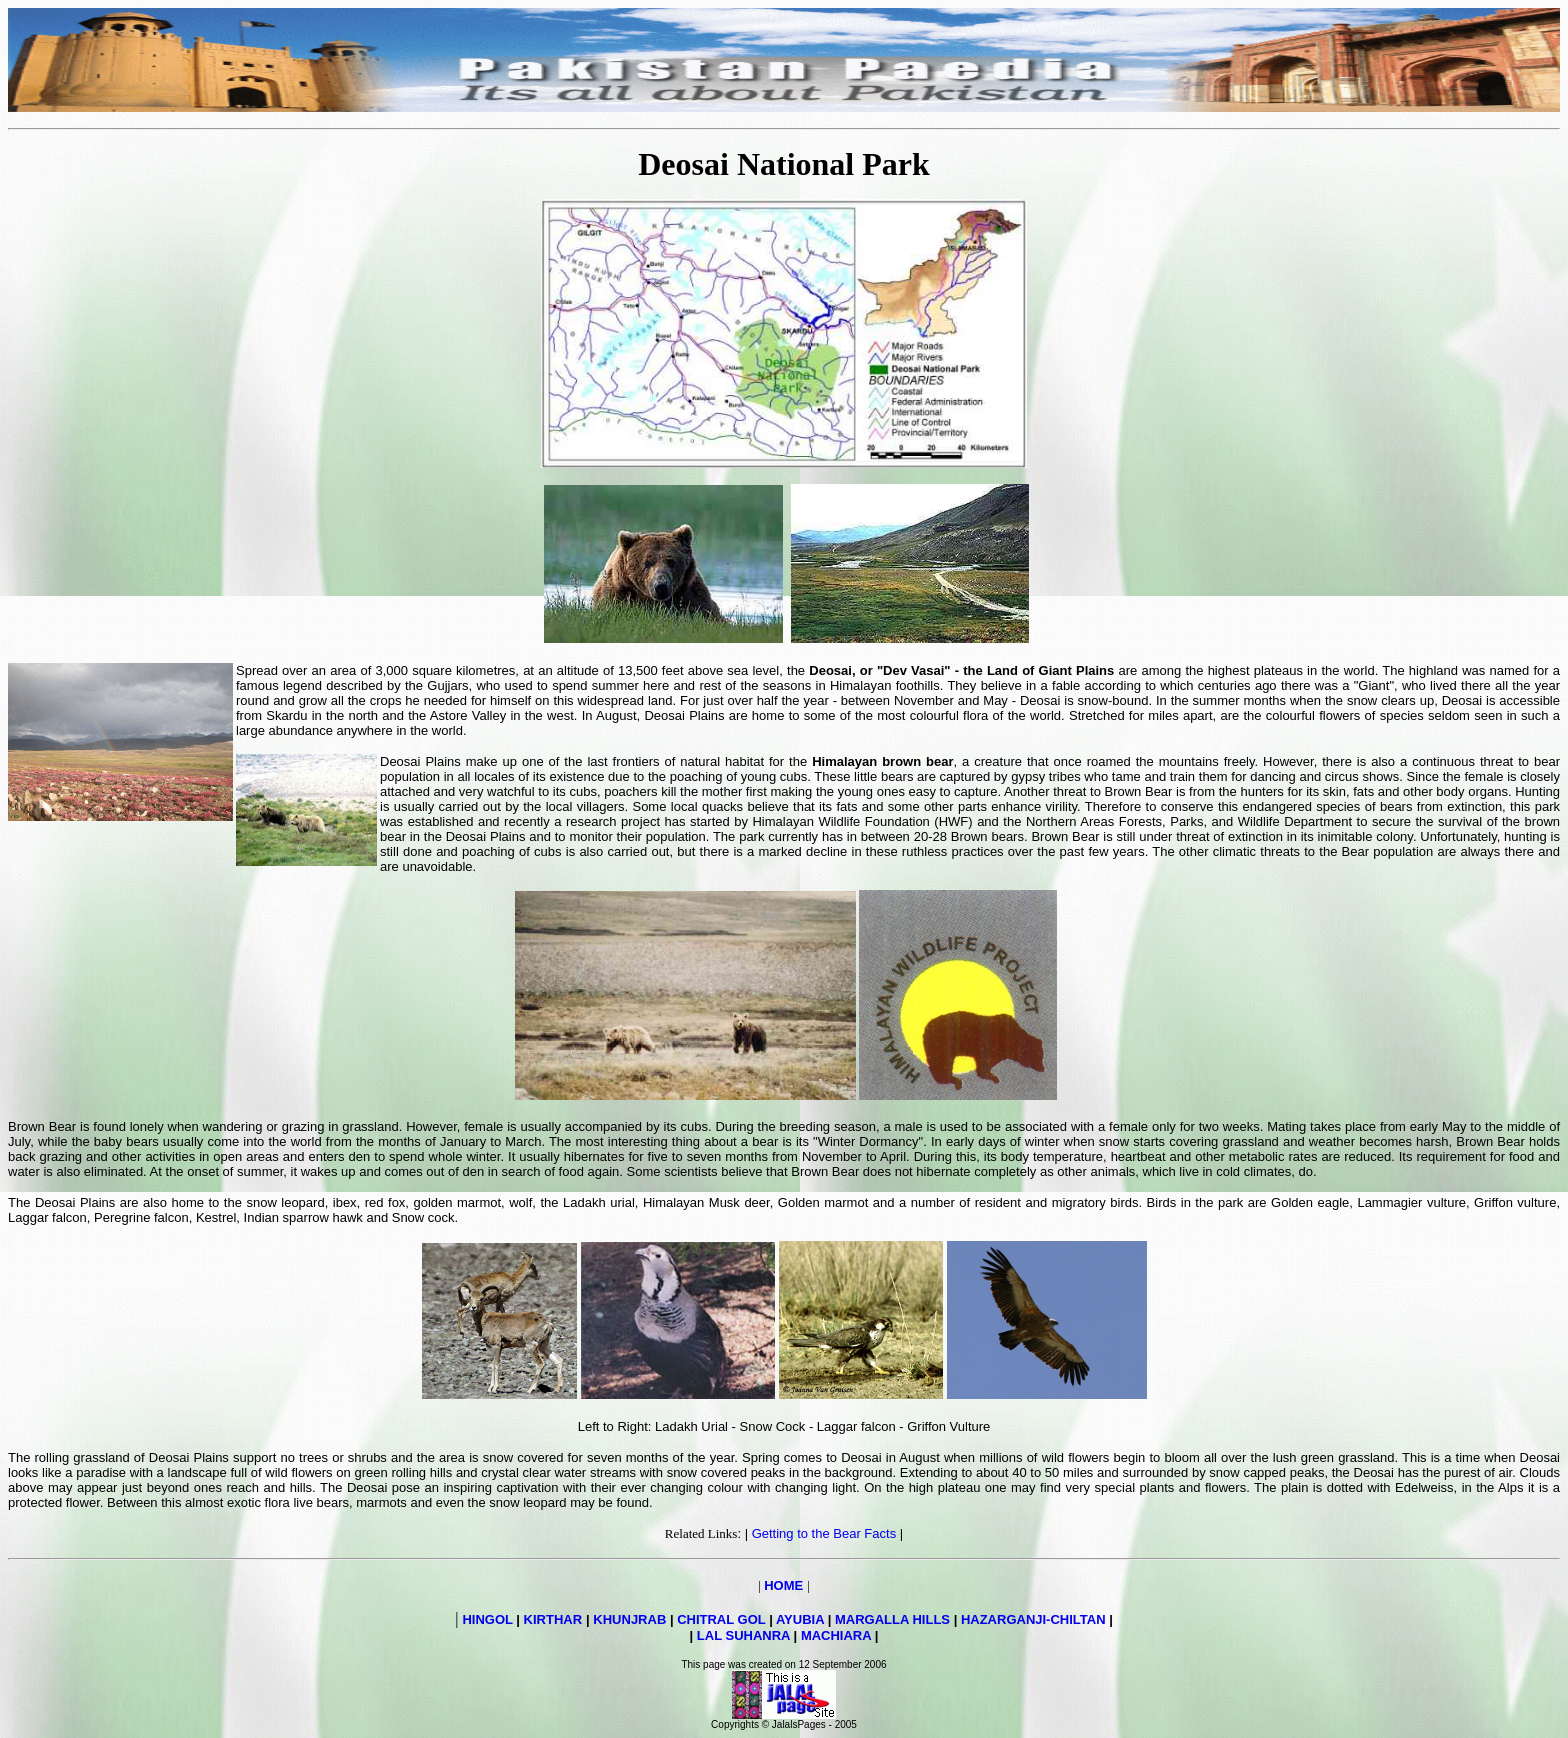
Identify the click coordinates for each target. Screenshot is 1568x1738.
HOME (783, 1585)
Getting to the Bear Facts (824, 1533)
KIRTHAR (553, 1619)
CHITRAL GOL (721, 1619)
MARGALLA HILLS (892, 1619)
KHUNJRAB (629, 1619)
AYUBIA (800, 1619)
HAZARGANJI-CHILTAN (1033, 1619)
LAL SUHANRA (743, 1635)
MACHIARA (836, 1635)
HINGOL (487, 1619)
